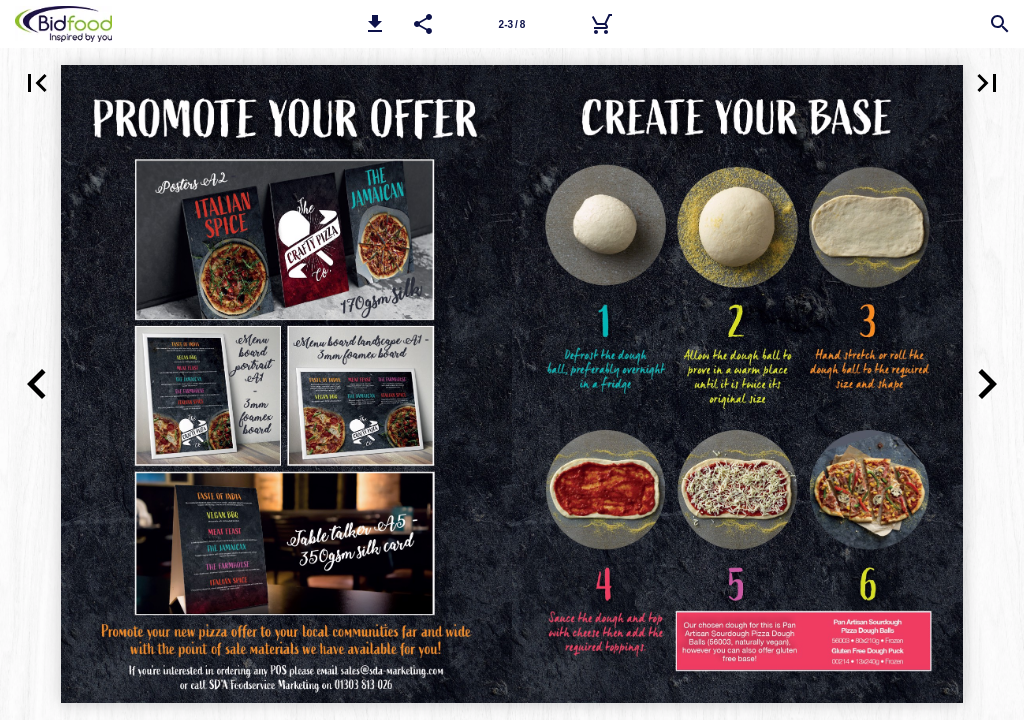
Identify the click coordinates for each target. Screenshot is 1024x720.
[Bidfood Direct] (601, 24)
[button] (375, 24)
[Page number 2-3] (512, 24)
